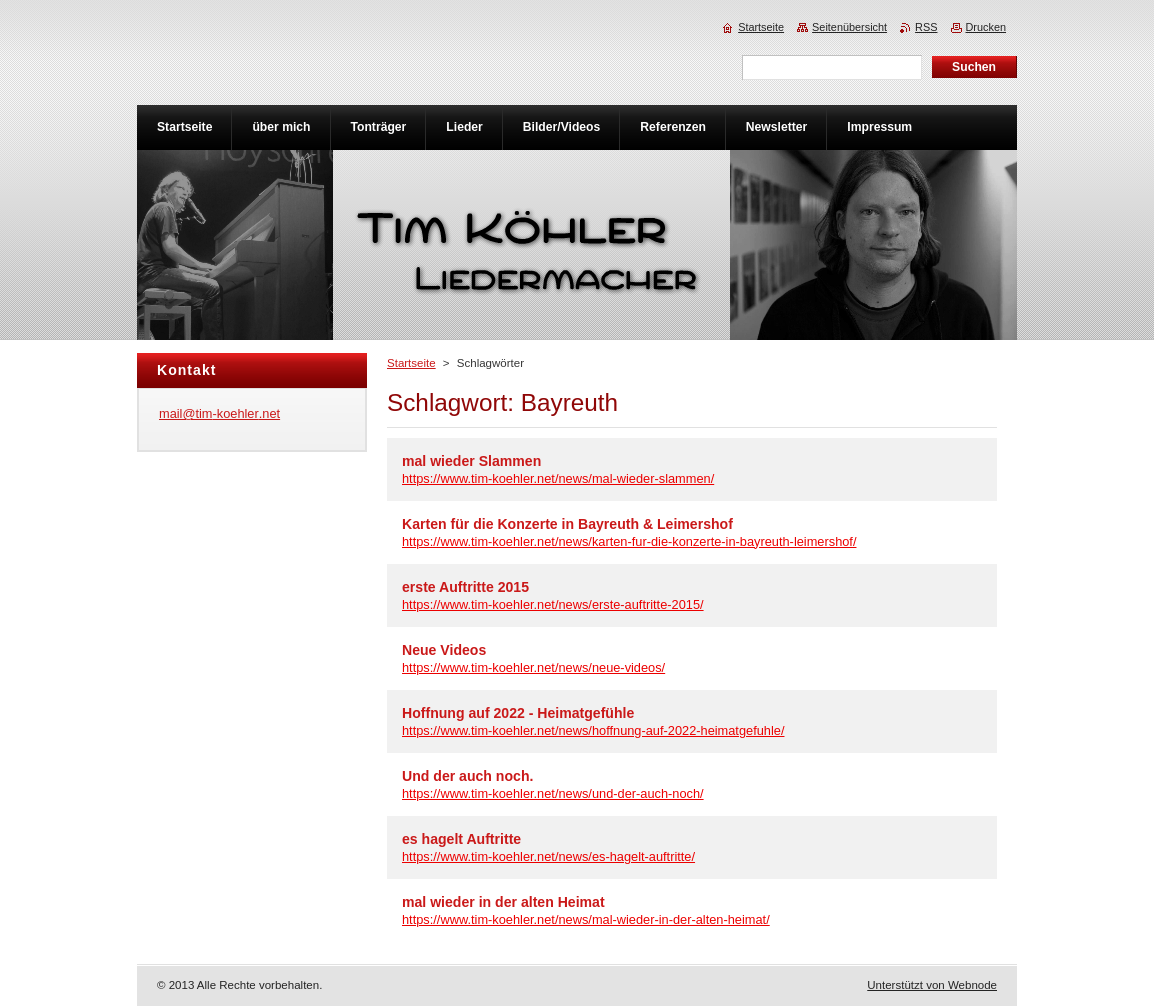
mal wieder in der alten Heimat (503, 902)
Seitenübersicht (849, 27)
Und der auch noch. (467, 776)
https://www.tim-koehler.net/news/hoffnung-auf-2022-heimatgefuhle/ (593, 730)
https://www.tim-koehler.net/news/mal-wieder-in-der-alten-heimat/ (586, 919)
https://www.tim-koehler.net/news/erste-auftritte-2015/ (553, 604)
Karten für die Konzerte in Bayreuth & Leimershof (567, 524)
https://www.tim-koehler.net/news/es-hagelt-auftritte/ (548, 856)
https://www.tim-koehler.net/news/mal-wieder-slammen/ (558, 478)
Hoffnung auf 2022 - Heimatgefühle (518, 713)
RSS (926, 27)
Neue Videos (444, 650)
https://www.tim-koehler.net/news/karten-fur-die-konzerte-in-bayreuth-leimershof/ (629, 541)
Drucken (986, 27)
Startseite (411, 363)
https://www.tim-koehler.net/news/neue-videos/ (533, 667)
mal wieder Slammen (471, 461)
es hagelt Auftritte (461, 839)
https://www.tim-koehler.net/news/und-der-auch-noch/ (553, 793)
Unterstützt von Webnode (932, 985)
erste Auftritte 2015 (465, 587)
